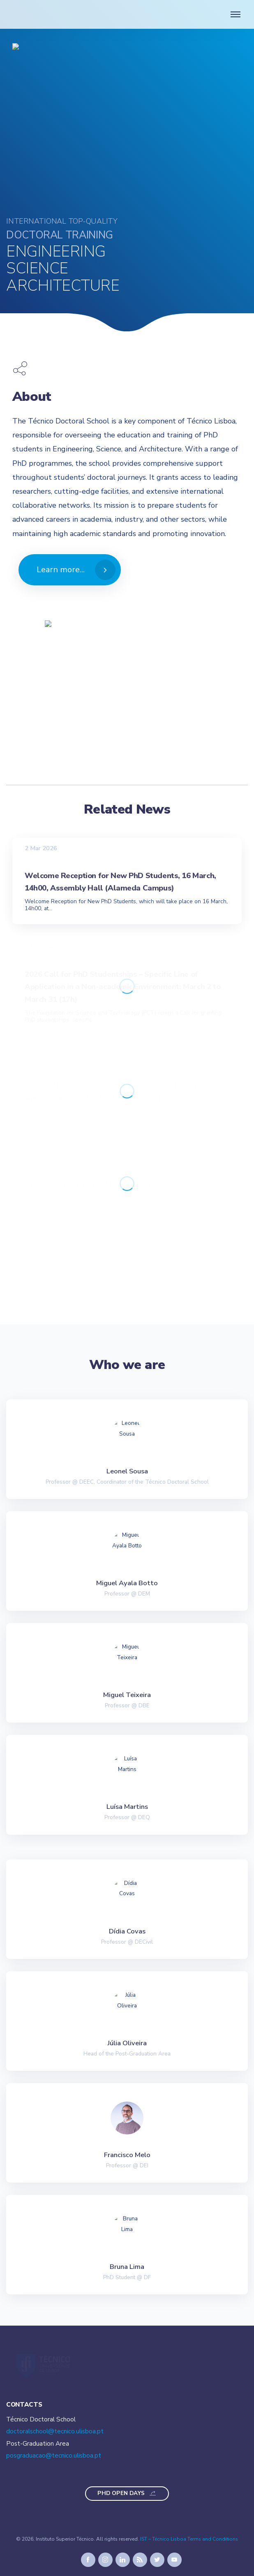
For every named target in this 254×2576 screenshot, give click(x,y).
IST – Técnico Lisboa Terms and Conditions (189, 2539)
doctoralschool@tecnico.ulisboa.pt (55, 2431)
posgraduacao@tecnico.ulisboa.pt (53, 2455)
